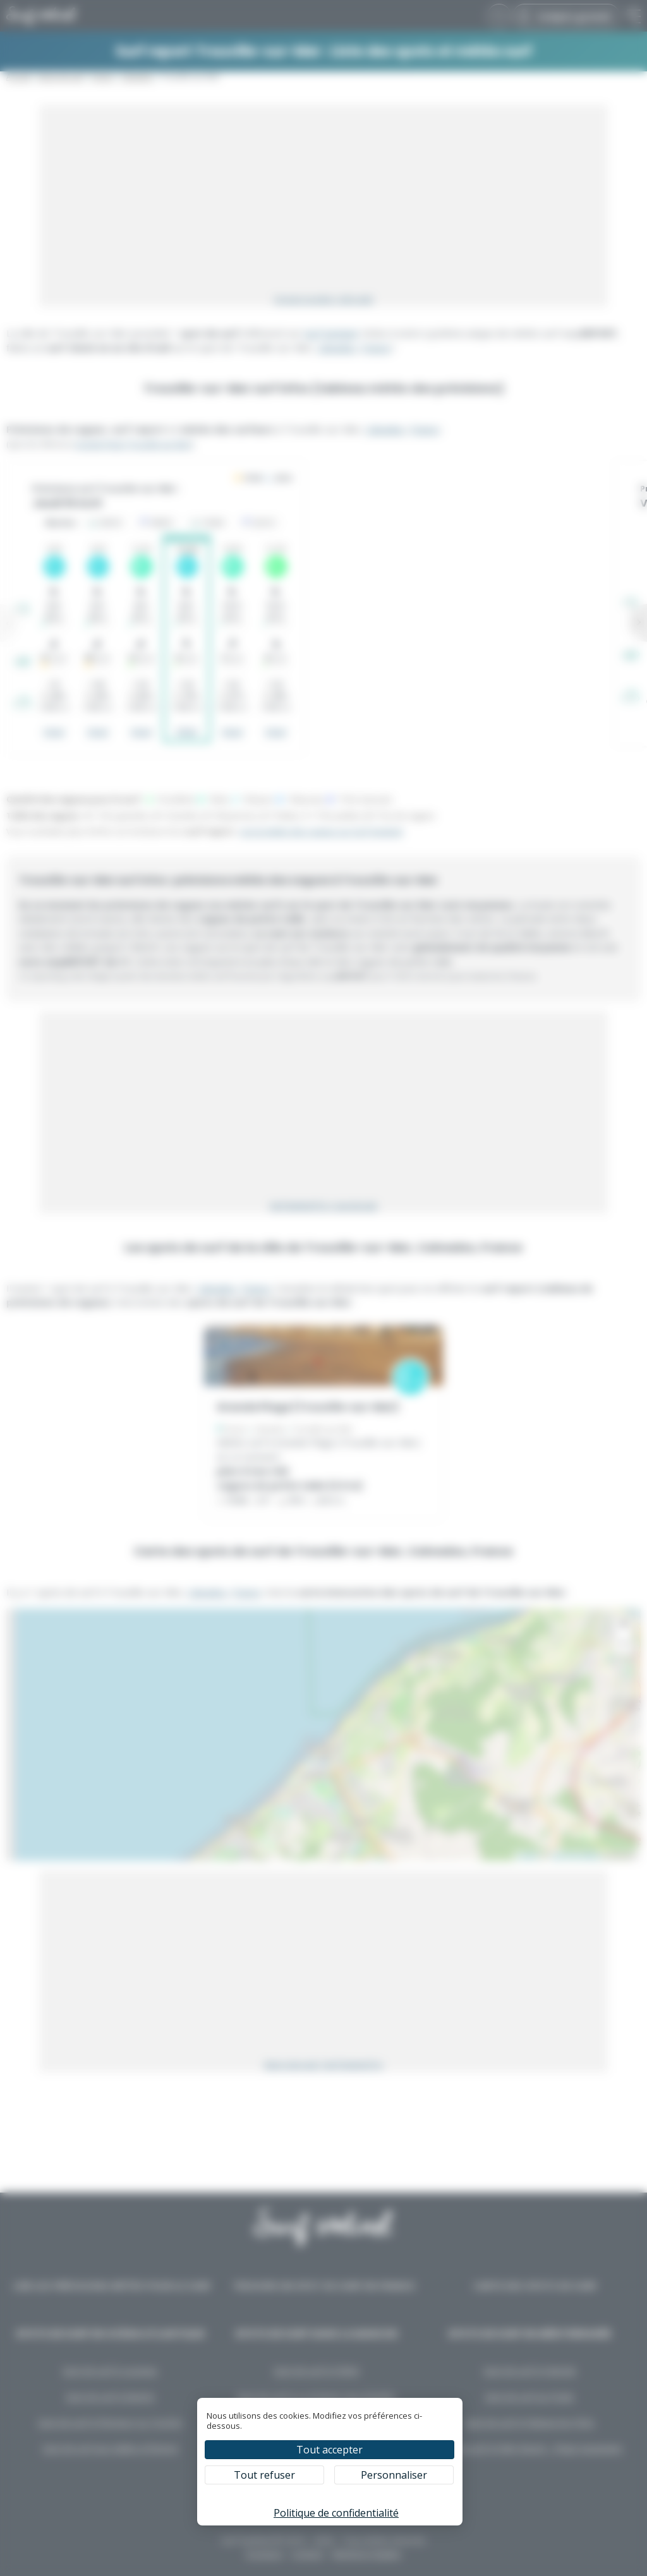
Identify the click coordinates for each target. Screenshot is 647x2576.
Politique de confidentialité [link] (336, 2513)
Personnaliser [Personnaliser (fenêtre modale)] (394, 2475)
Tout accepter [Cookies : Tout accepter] (329, 2450)
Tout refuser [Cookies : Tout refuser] (264, 2475)
